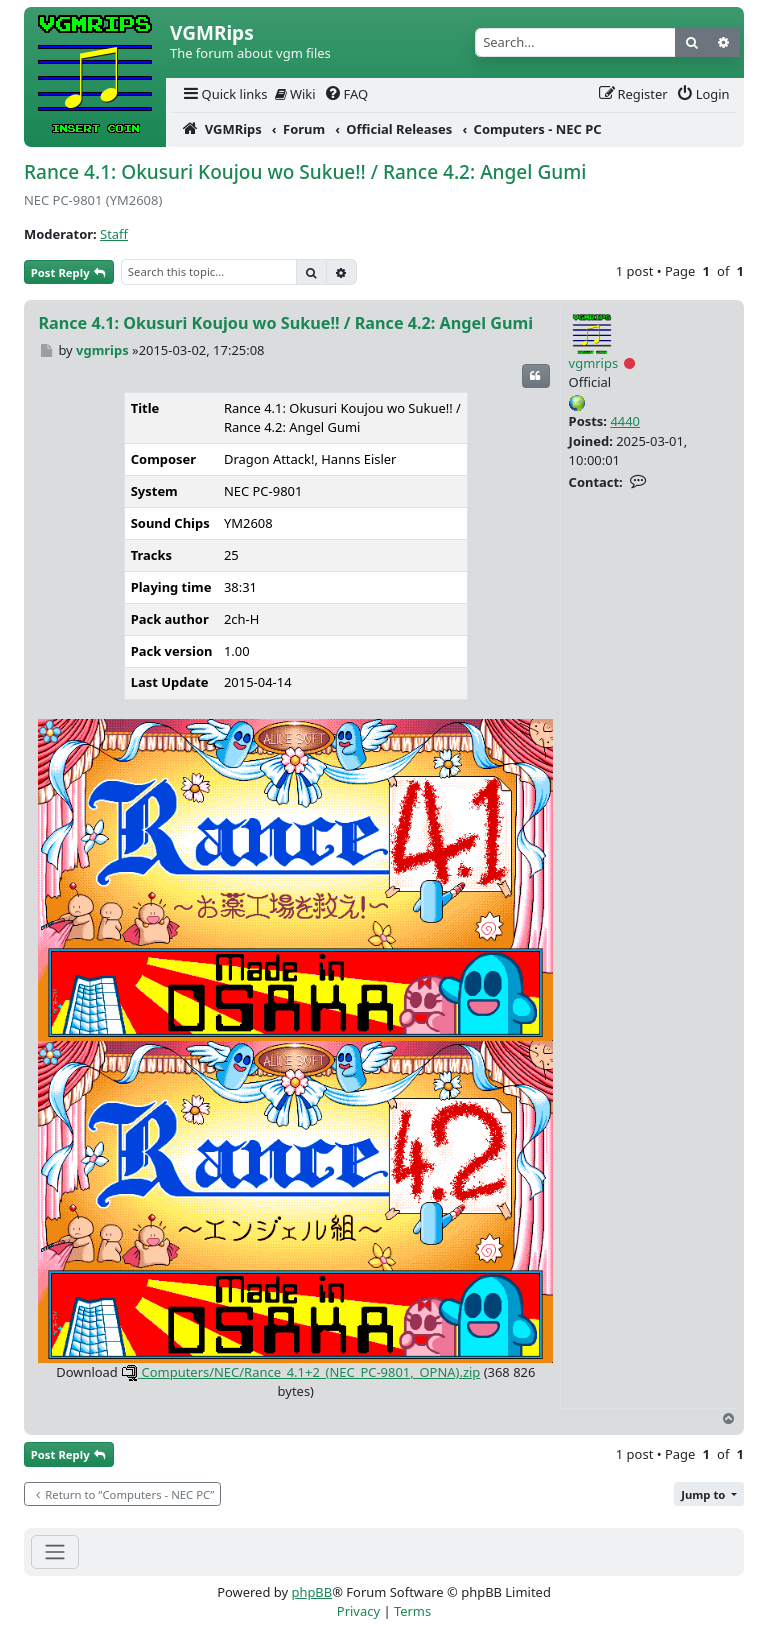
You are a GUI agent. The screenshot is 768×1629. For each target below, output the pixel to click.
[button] (709, 1494)
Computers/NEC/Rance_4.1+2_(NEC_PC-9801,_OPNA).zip (300, 1372)
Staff (114, 234)
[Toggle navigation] (55, 1551)
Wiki (295, 94)
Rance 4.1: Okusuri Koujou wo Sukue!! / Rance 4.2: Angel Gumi (305, 172)
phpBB (311, 1592)
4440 (625, 421)
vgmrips (594, 363)
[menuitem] (224, 94)
